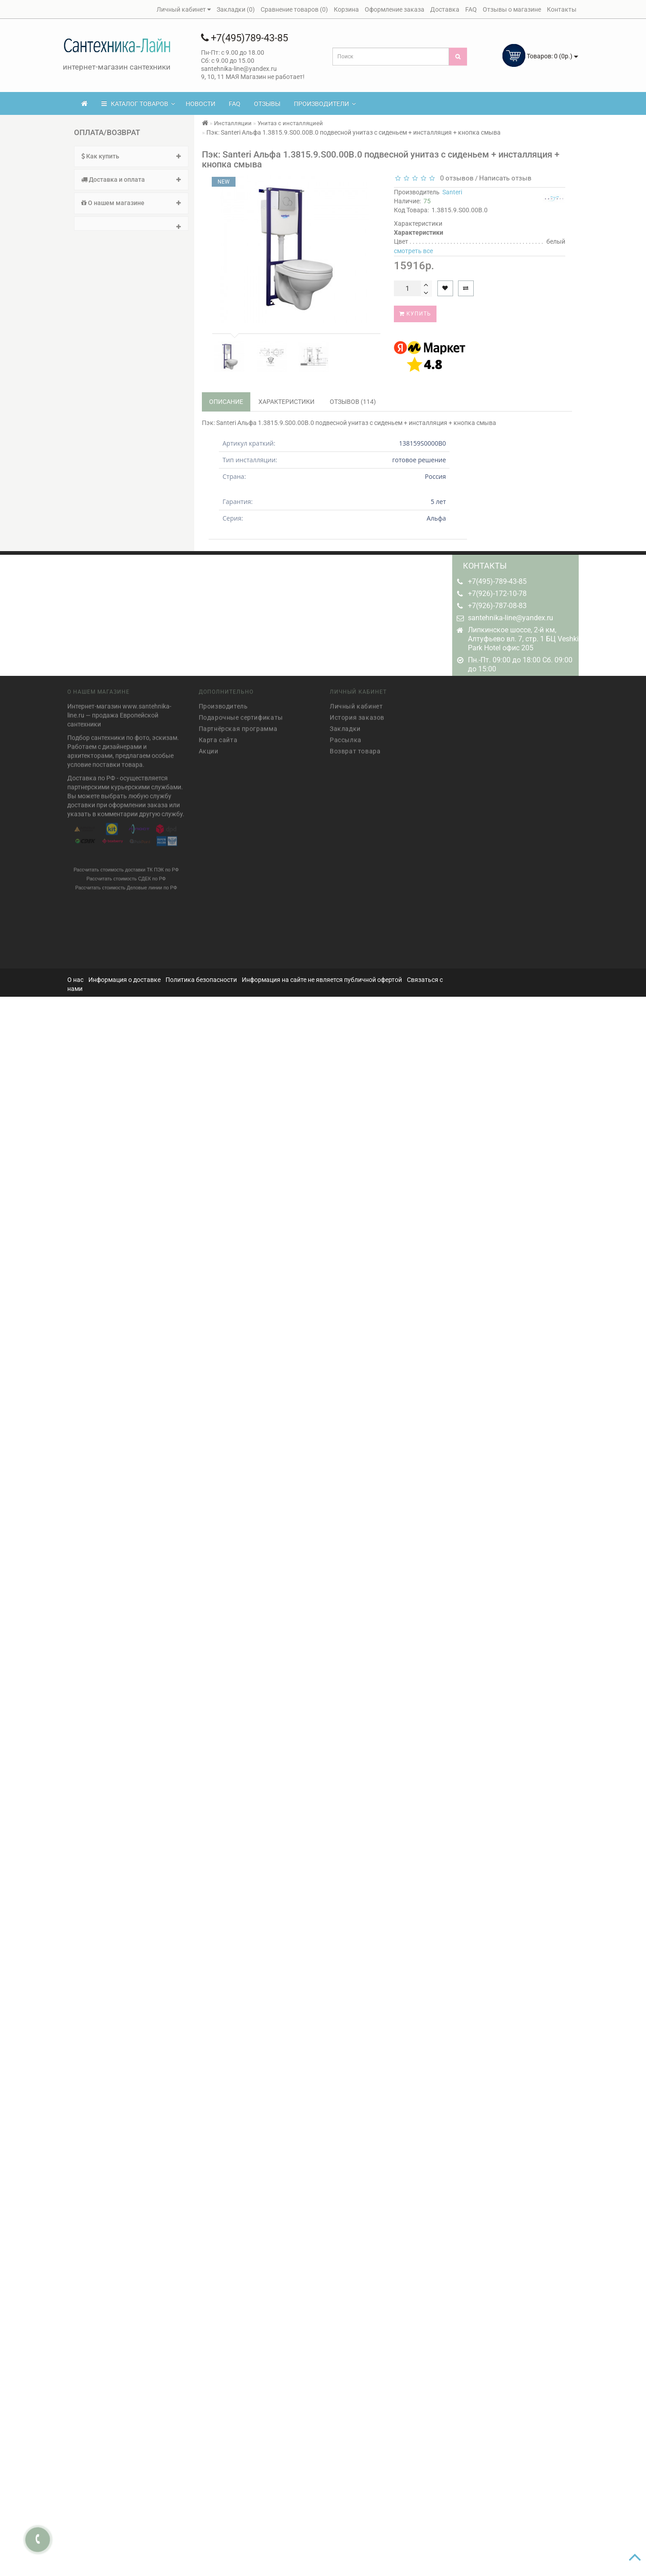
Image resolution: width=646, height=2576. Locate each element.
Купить (415, 314)
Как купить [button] (131, 156)
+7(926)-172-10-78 (497, 593)
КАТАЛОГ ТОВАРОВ (138, 103)
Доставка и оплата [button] (131, 179)
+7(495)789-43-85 (244, 38)
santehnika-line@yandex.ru (510, 617)
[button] (131, 223)
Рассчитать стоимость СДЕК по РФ (126, 875)
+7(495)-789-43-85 (497, 581)
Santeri (452, 192)
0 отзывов (455, 178)
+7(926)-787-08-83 (497, 605)
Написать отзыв (505, 178)
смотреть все (413, 250)
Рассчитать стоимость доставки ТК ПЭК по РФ (126, 866)
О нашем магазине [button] (131, 202)
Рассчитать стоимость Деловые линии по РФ (126, 884)
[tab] (131, 156)
